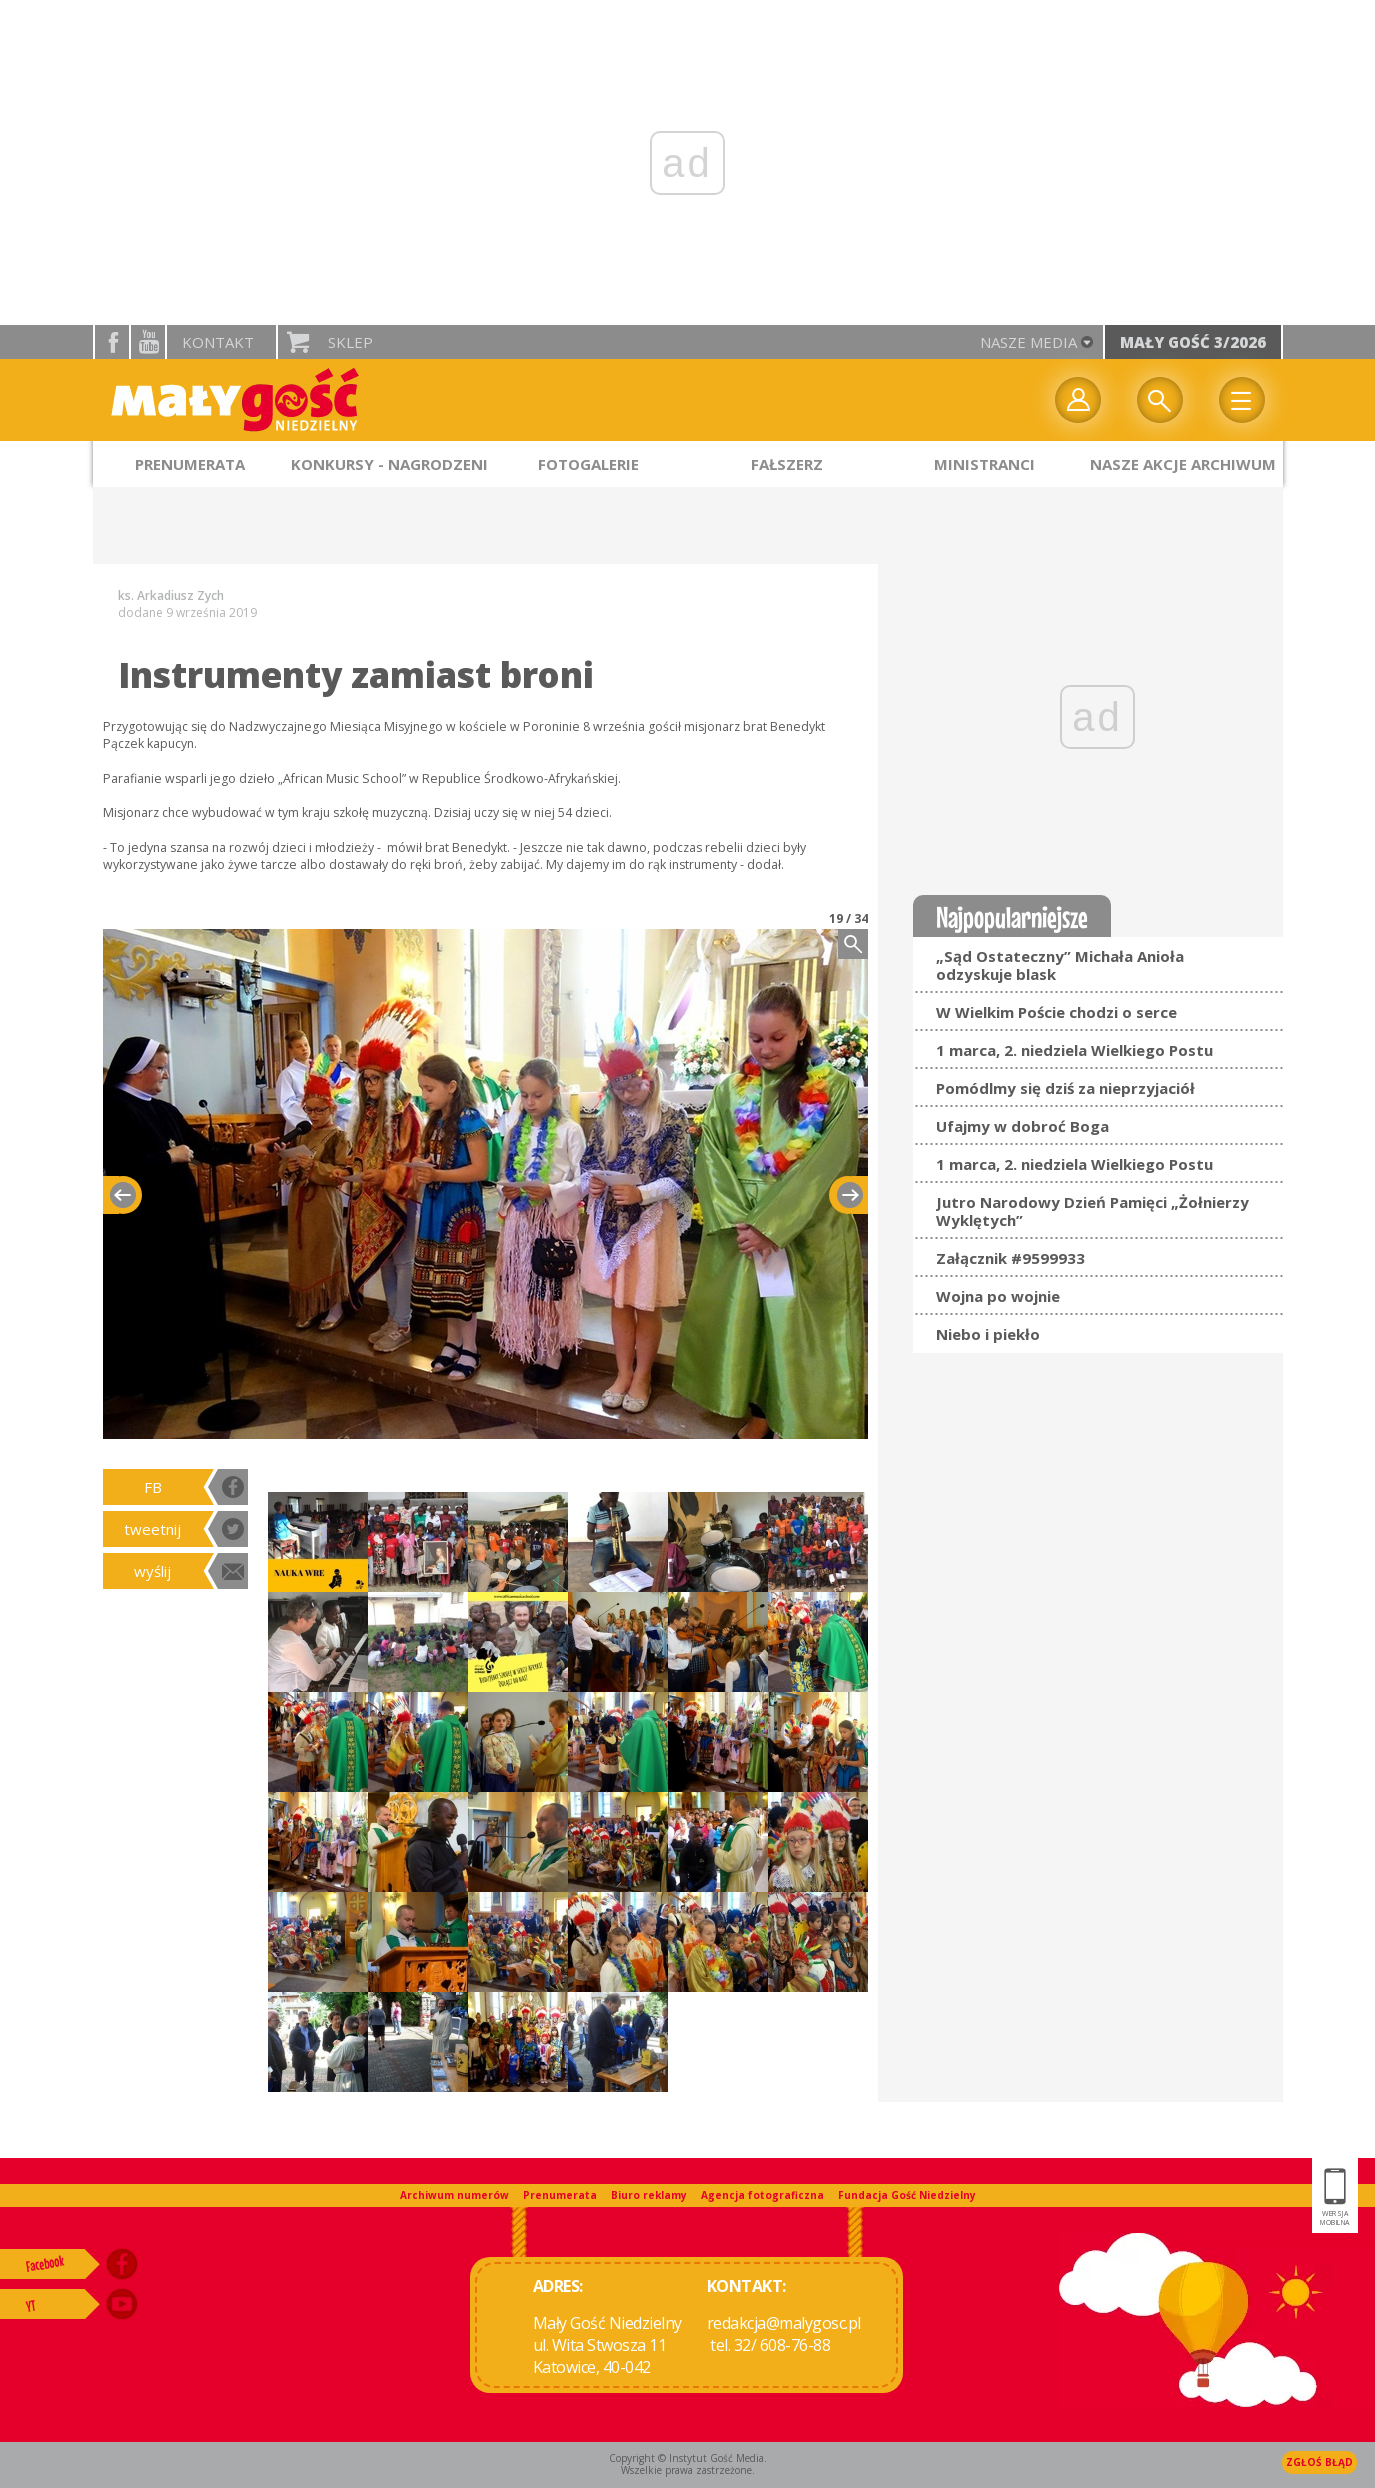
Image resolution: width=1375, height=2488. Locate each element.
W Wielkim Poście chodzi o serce (1056, 1012)
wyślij (152, 1571)
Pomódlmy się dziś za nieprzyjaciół (1065, 1088)
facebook (112, 342)
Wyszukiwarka (1160, 400)
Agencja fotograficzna (762, 2195)
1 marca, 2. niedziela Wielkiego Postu (1074, 1050)
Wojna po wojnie (998, 1296)
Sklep (350, 342)
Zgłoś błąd (1319, 2462)
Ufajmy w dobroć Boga (1022, 1126)
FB (153, 1487)
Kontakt (218, 342)
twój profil (1078, 400)
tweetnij (152, 1529)
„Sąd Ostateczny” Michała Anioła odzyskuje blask (1060, 965)
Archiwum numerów (454, 2195)
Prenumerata (560, 2195)
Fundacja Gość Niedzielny (907, 2195)
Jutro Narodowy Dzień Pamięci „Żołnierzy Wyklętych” (1092, 1211)
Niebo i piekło (988, 1334)
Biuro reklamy (649, 2195)
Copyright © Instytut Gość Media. (688, 2458)
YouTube (148, 342)
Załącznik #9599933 (1010, 1258)
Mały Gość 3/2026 (1193, 342)
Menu (1242, 400)
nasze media (1028, 342)
